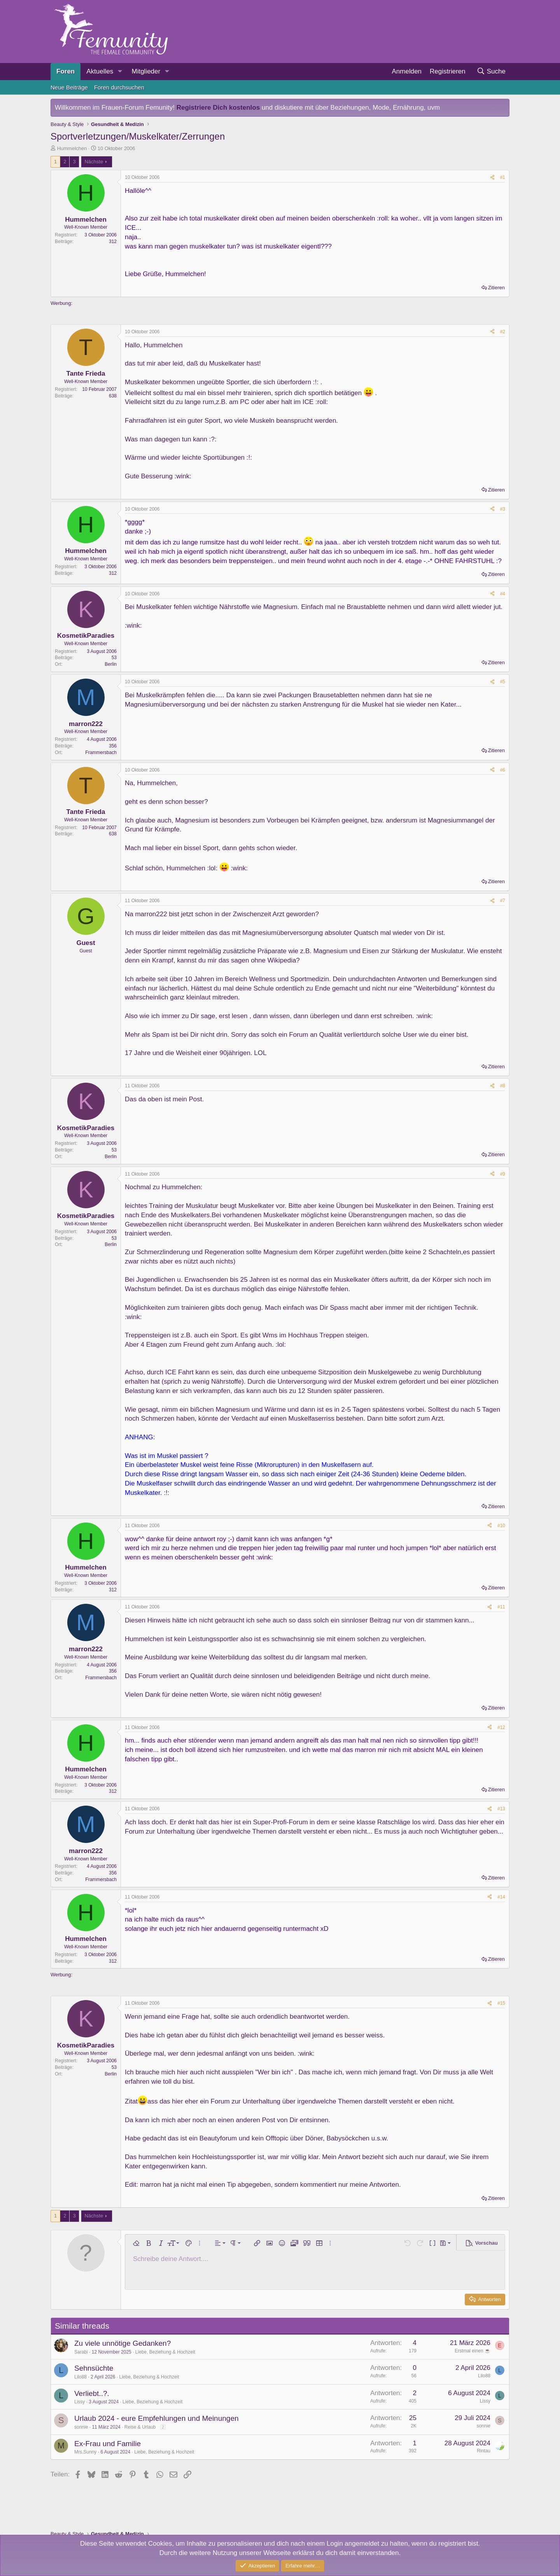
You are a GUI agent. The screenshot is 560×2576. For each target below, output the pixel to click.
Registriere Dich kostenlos (218, 107)
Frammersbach (101, 752)
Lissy (79, 2401)
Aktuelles (99, 71)
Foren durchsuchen (119, 87)
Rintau (483, 2451)
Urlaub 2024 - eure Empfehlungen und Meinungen (156, 2418)
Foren (65, 71)
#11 (501, 1607)
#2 (502, 331)
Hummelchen (72, 148)
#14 (501, 1897)
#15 (501, 2003)
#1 (502, 177)
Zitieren (496, 287)
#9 (502, 1174)
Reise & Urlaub (140, 2427)
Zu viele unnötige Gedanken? (122, 2343)
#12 (501, 1727)
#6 (502, 770)
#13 (501, 1808)
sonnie (81, 2427)
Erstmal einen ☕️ (472, 2351)
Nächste (93, 161)
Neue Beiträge (69, 87)
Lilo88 (80, 2377)
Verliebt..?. (91, 2393)
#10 (501, 1525)
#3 (502, 509)
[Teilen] (492, 177)
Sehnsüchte (93, 2368)
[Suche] (490, 71)
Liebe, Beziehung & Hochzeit (165, 2352)
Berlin (111, 664)
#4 (502, 594)
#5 (502, 681)
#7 (502, 900)
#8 (502, 1085)
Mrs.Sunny (85, 2452)
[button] (120, 71)
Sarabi (81, 2352)
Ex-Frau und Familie (107, 2444)
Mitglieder (145, 71)
